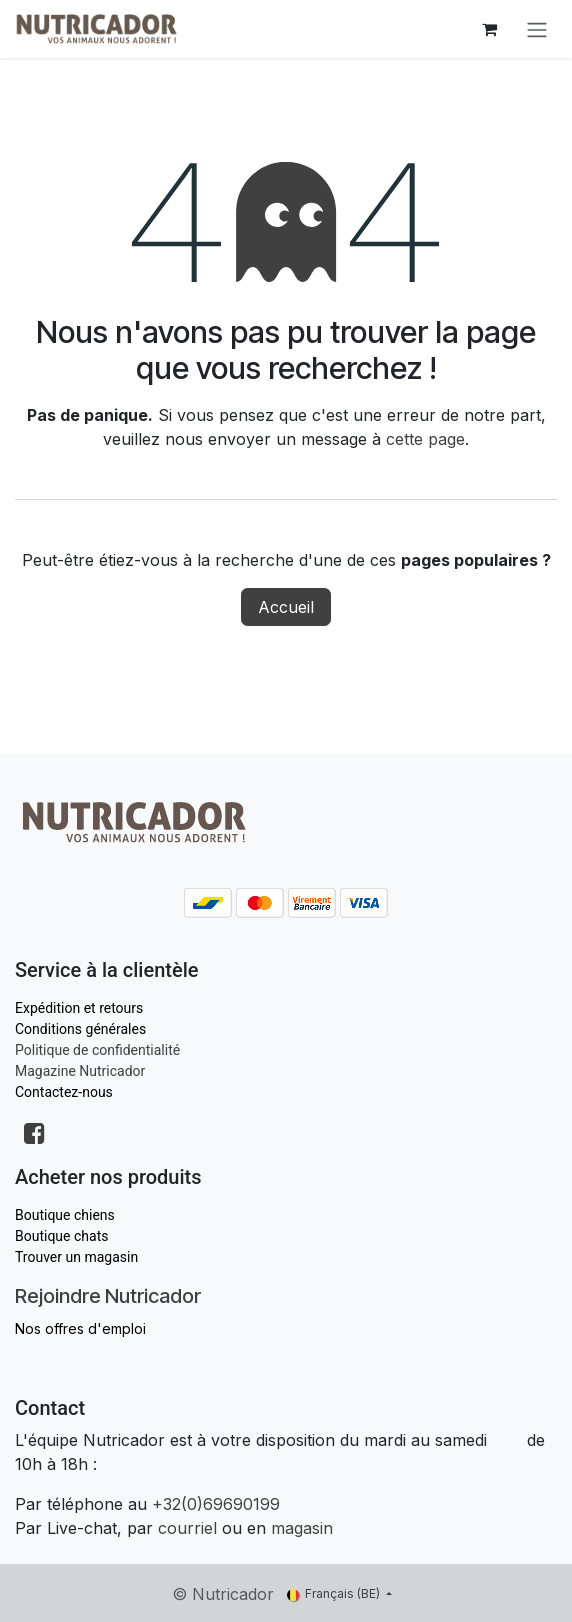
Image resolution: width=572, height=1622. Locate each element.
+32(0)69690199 (216, 1504)
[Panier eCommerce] (489, 29)
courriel (187, 1528)
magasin (302, 1528)
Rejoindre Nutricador (108, 1296)
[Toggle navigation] (537, 29)
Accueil (286, 607)
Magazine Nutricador (80, 1071)
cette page (425, 439)
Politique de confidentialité (97, 1050)
